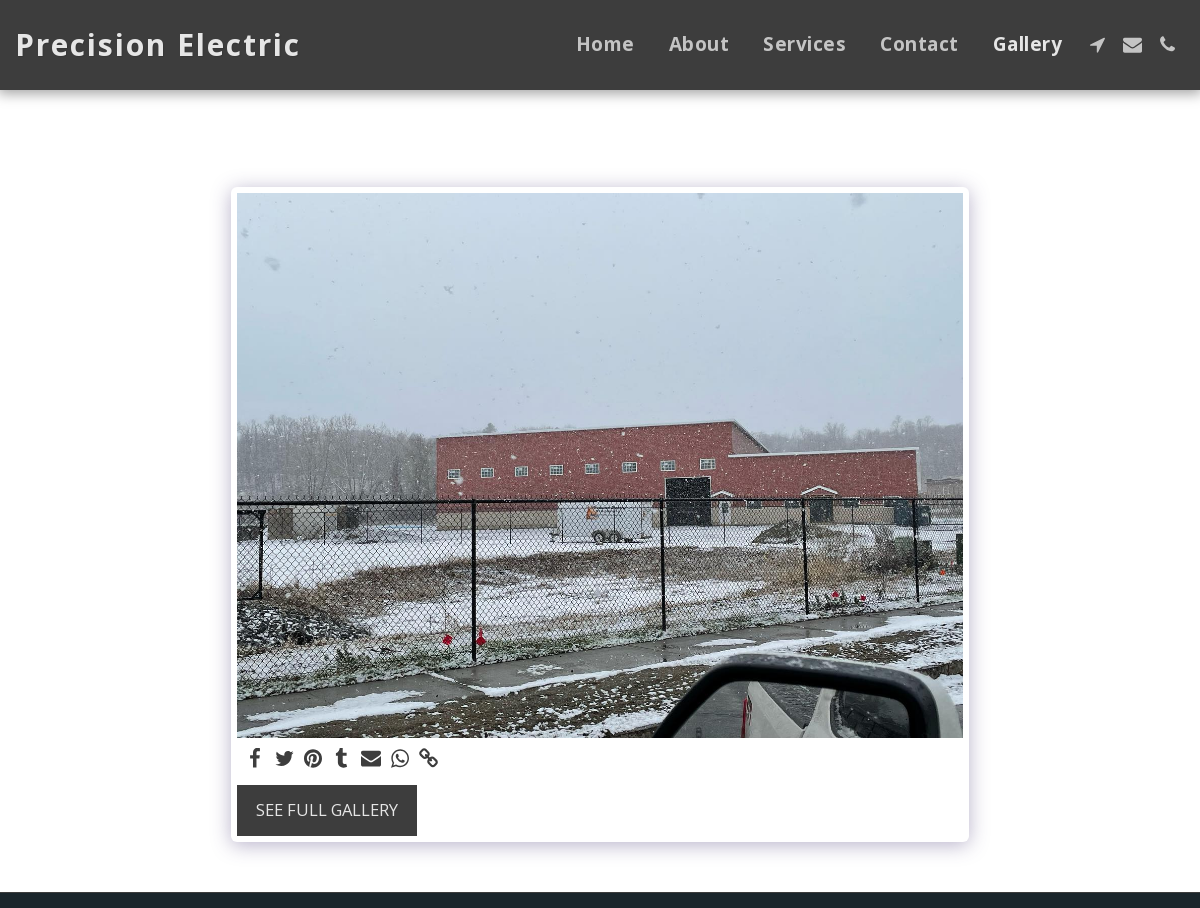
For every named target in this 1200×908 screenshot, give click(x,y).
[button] (1097, 44)
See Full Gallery (327, 809)
